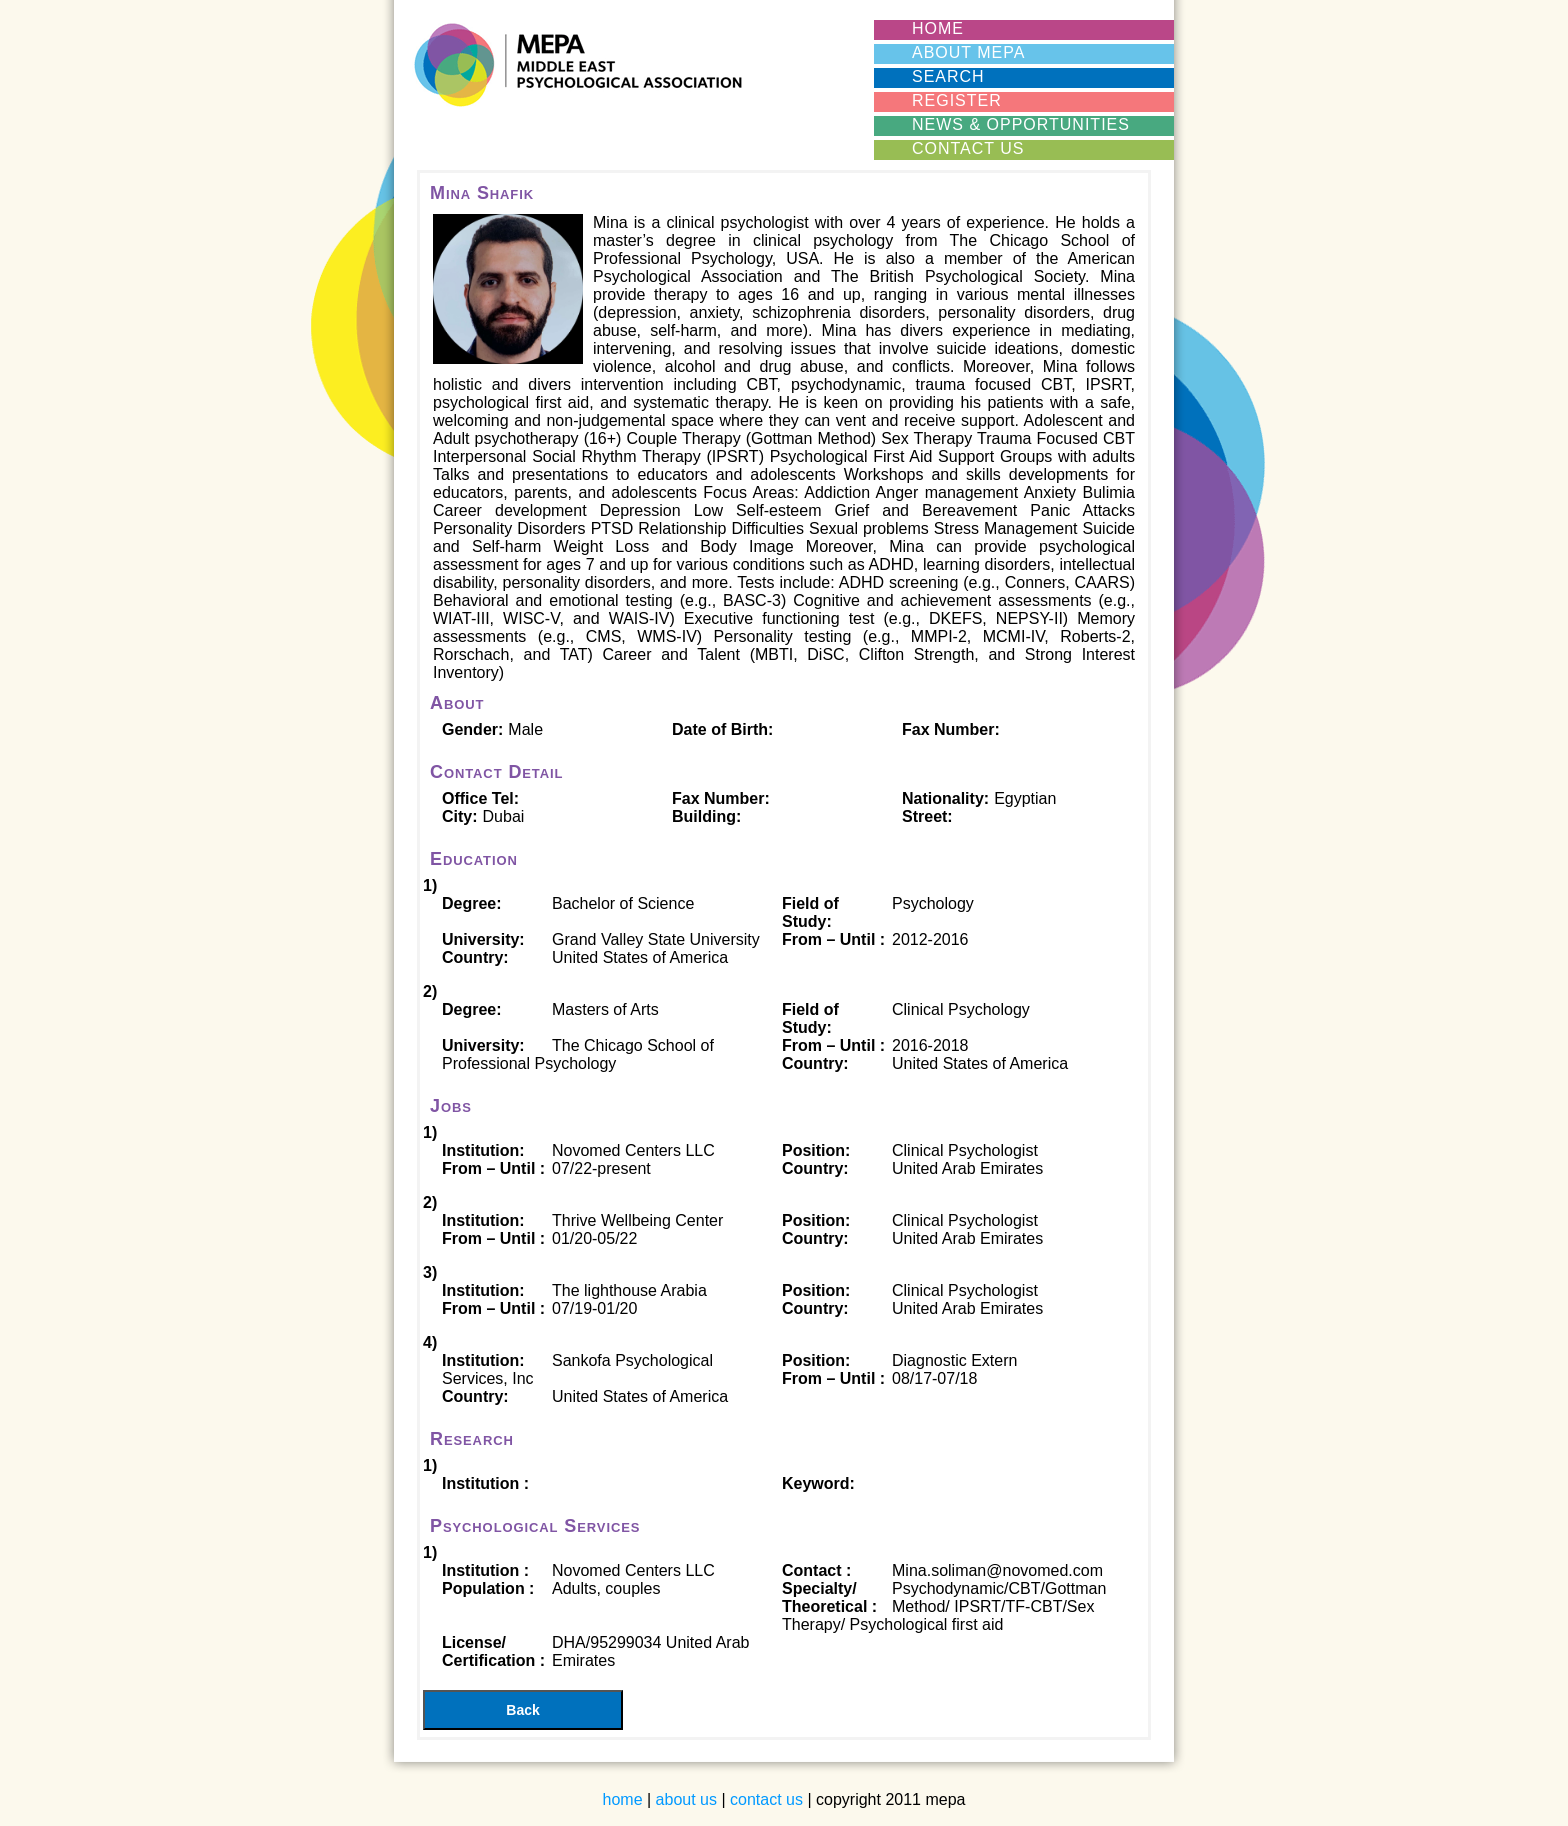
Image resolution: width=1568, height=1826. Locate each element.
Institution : (485, 1483)
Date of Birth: (722, 729)
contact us (766, 1799)
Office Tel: (480, 798)
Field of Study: (810, 912)
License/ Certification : (493, 1651)
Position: (816, 1150)
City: (460, 816)
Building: (706, 816)
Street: (927, 816)
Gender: (472, 729)
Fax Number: (951, 729)
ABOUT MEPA (968, 52)
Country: (475, 957)
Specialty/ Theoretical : (829, 1597)
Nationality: (945, 798)
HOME (938, 28)
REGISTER (957, 100)
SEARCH (948, 76)
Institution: (483, 1150)
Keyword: (818, 1483)
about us (686, 1799)
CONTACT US (968, 148)
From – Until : (833, 939)
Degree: (472, 903)
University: (483, 939)
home (623, 1799)
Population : (488, 1588)
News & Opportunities (1021, 124)
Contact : (816, 1570)
